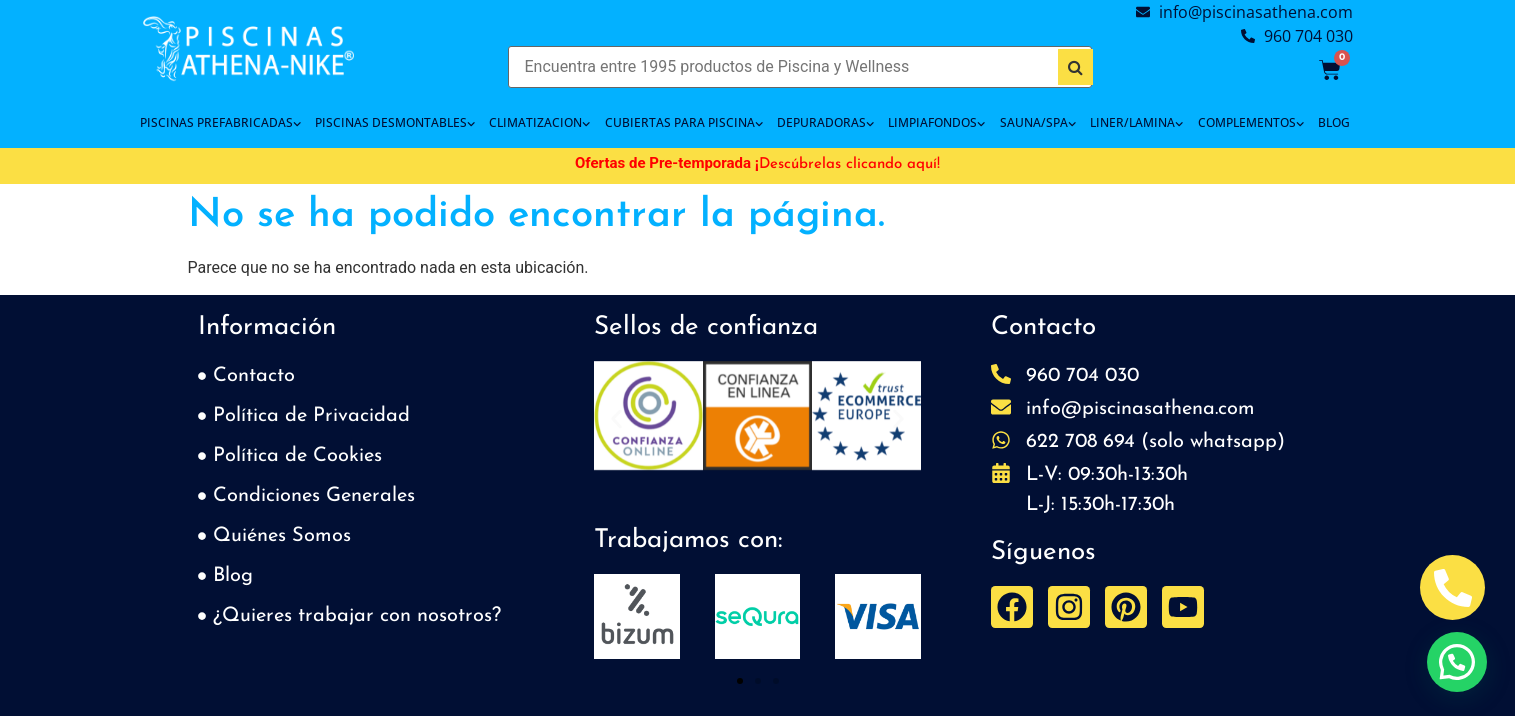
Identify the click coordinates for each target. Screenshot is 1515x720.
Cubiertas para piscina (684, 122)
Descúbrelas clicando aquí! (849, 164)
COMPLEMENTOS (1251, 122)
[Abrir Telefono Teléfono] (1452, 587)
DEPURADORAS (825, 122)
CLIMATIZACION (539, 122)
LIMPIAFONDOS (936, 122)
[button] (616, 419)
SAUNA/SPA (1038, 122)
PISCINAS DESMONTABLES (395, 122)
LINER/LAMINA (1136, 122)
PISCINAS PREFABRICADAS (220, 122)
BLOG (1334, 122)
